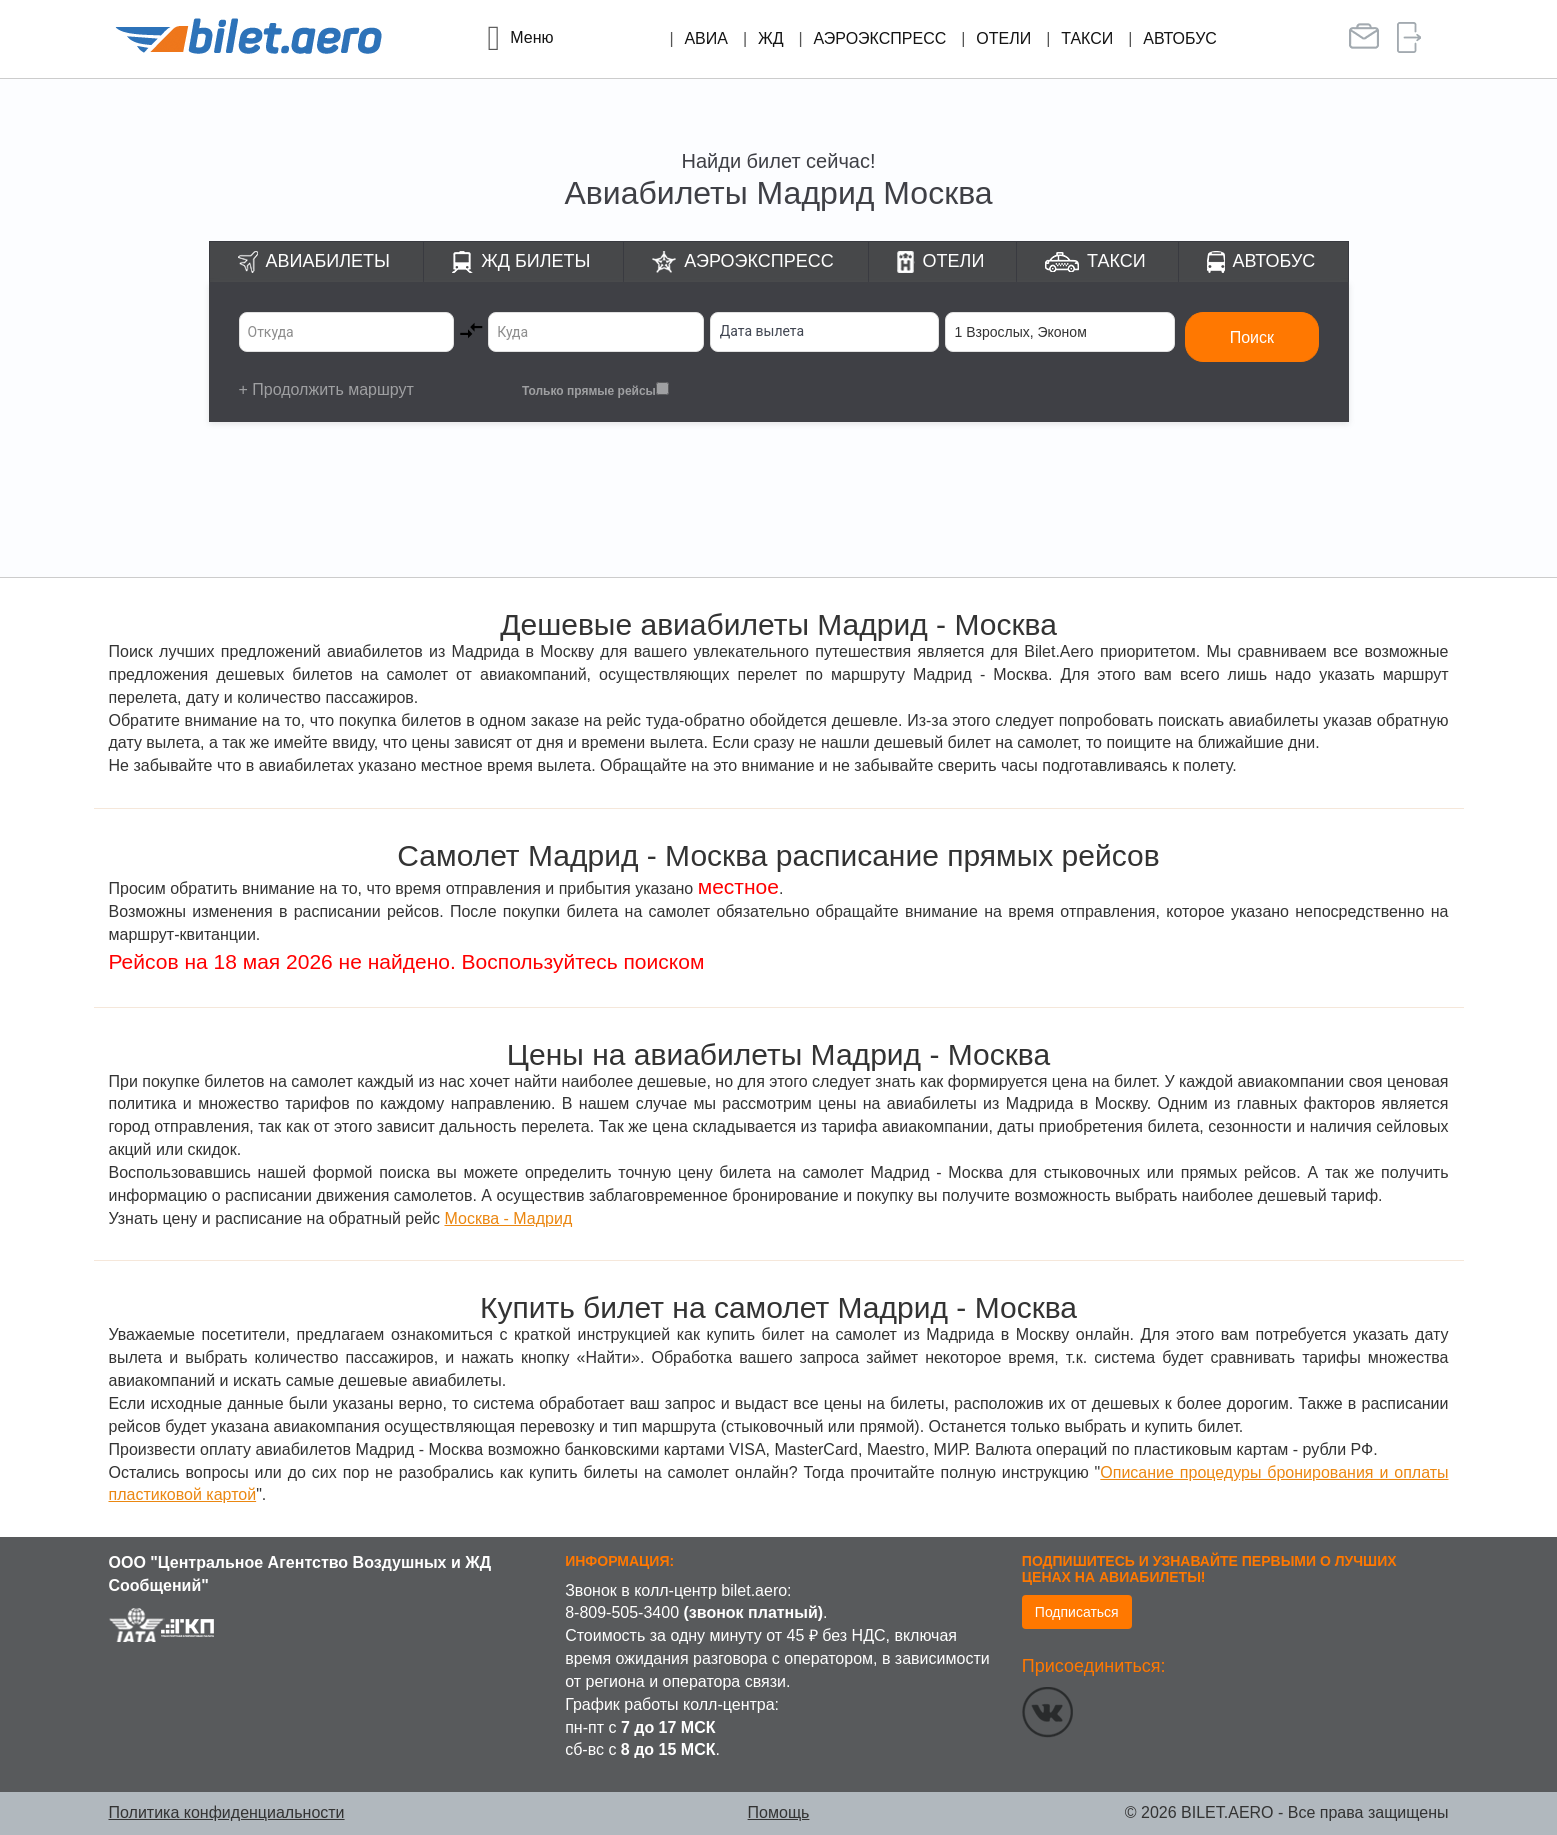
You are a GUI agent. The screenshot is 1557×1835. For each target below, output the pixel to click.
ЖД (771, 38)
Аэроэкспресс (880, 38)
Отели (1003, 38)
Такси (1087, 38)
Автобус (1180, 38)
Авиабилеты (328, 261)
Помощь (779, 1812)
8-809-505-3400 (622, 1612)
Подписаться (1077, 1612)
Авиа (706, 38)
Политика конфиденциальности (227, 1812)
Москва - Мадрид (508, 1218)
